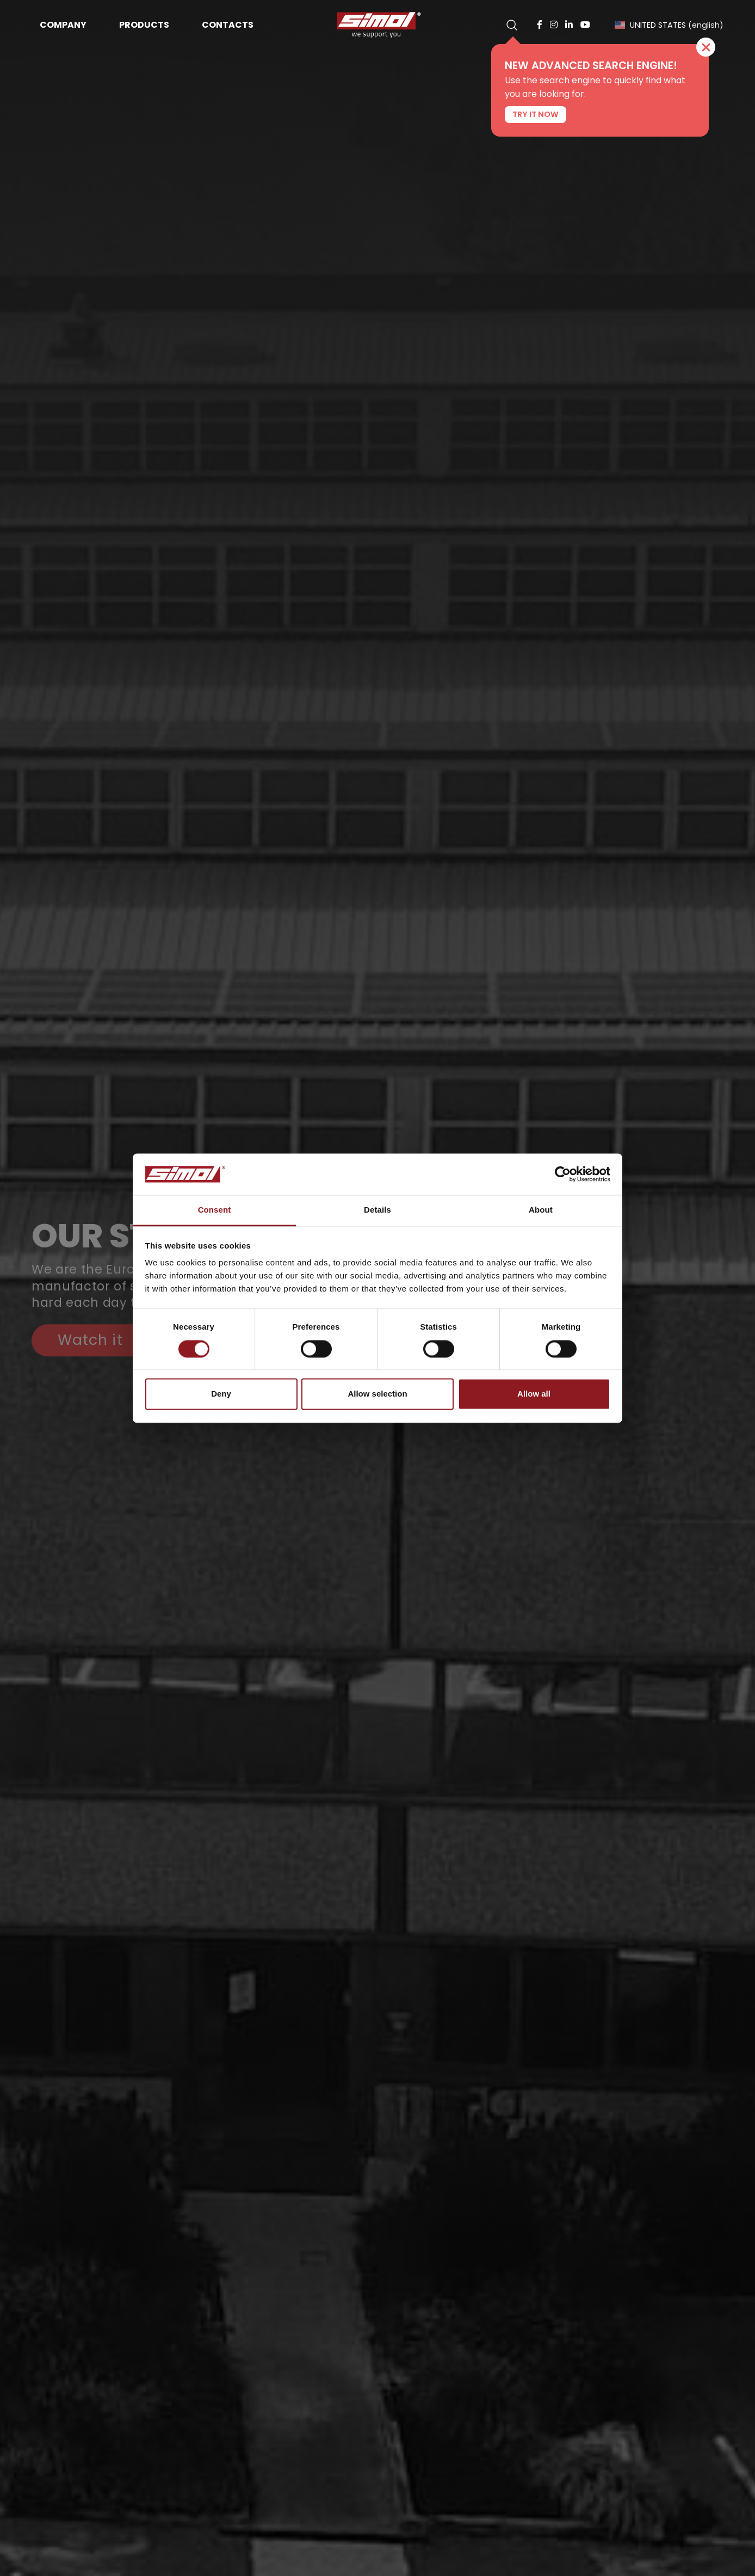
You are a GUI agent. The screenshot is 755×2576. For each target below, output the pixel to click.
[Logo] (377, 25)
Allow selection (377, 1394)
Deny (221, 1394)
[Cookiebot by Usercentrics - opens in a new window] (562, 1174)
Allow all (533, 1394)
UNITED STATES (669, 25)
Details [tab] (377, 1210)
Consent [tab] (214, 1210)
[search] (512, 25)
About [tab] (541, 1210)
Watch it (90, 1340)
